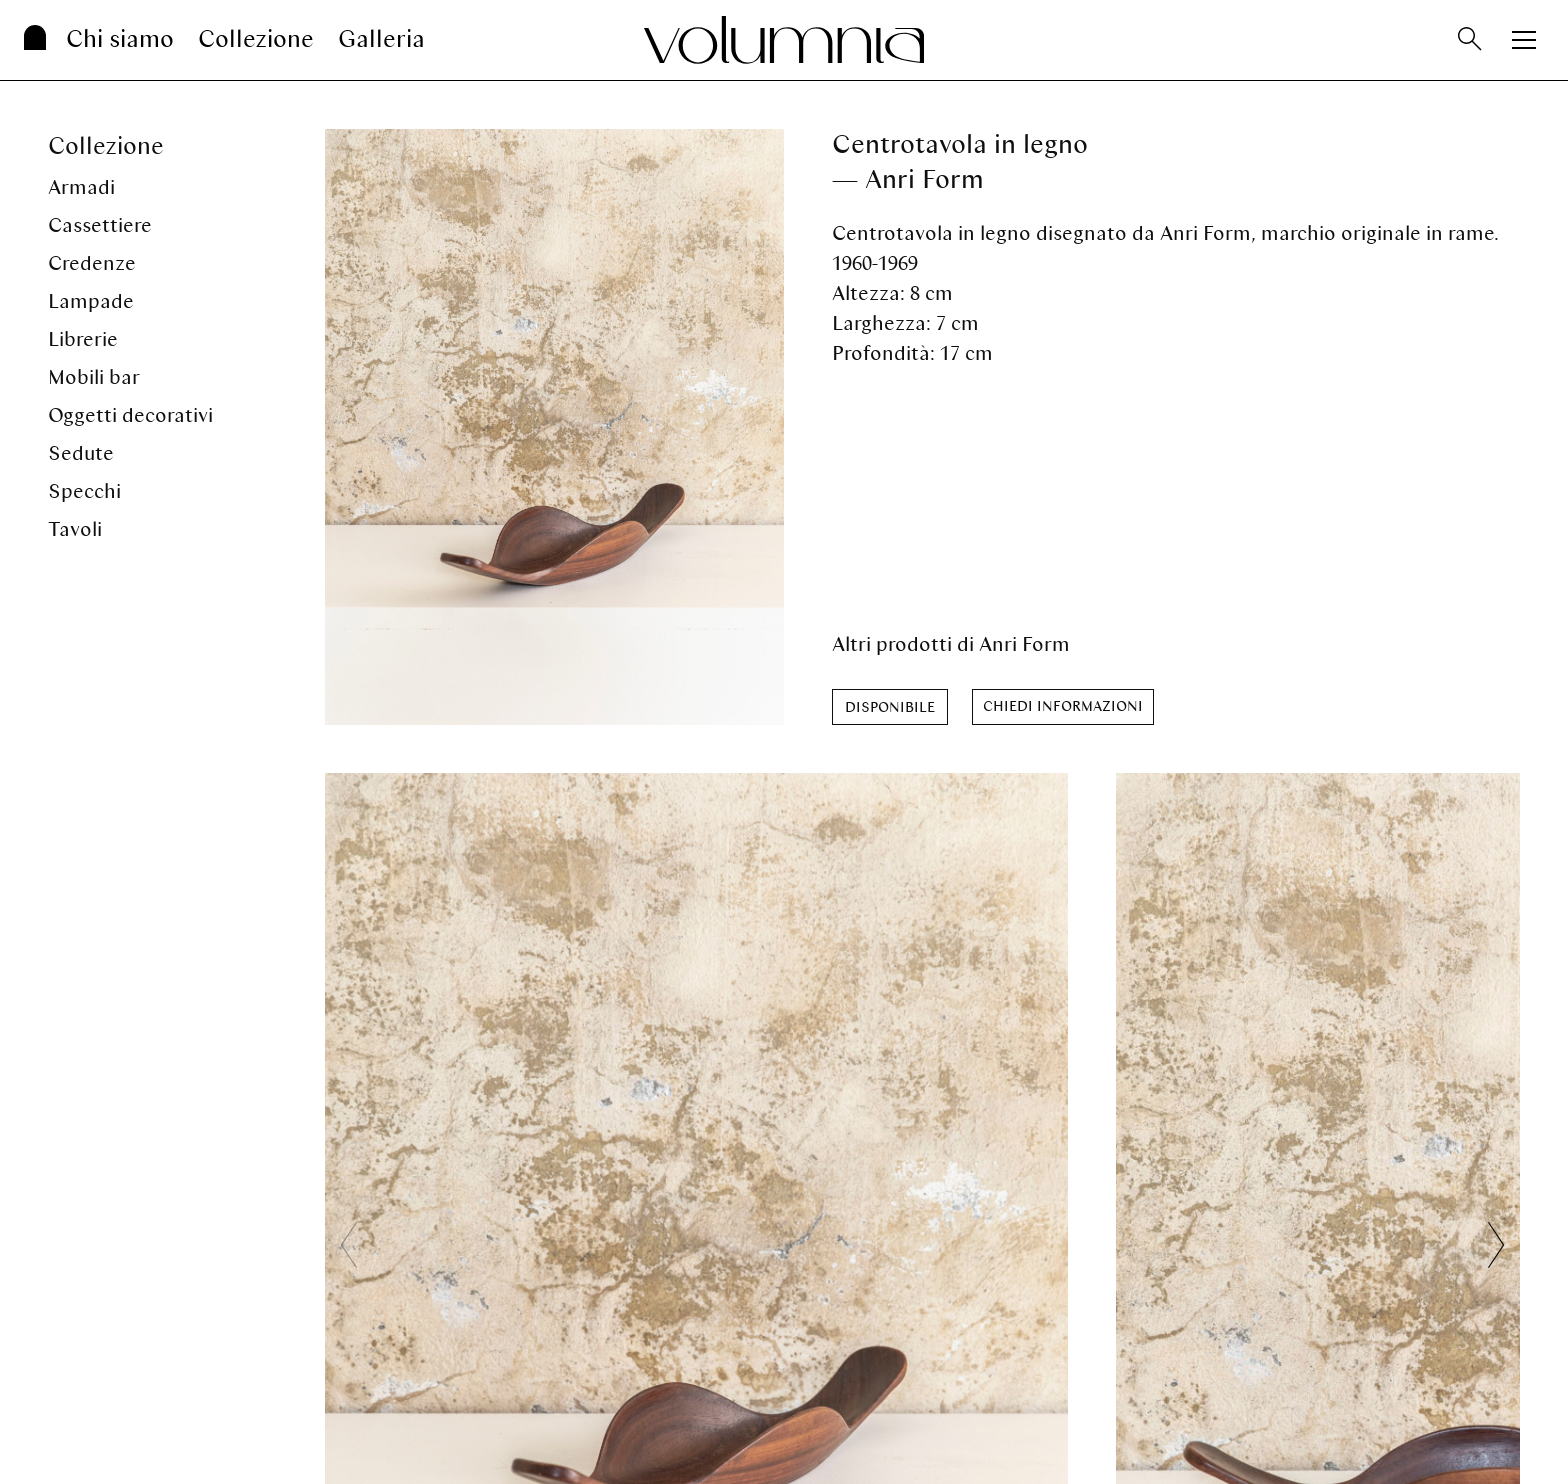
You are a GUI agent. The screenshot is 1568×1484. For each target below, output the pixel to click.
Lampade (91, 301)
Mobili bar (94, 377)
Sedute (81, 453)
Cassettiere (100, 225)
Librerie (83, 339)
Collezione (256, 39)
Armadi (81, 187)
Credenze (92, 263)
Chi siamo (120, 39)
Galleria (381, 39)
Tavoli (75, 529)
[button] (1496, 1245)
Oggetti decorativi (130, 415)
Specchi (84, 491)
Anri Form (1024, 644)
